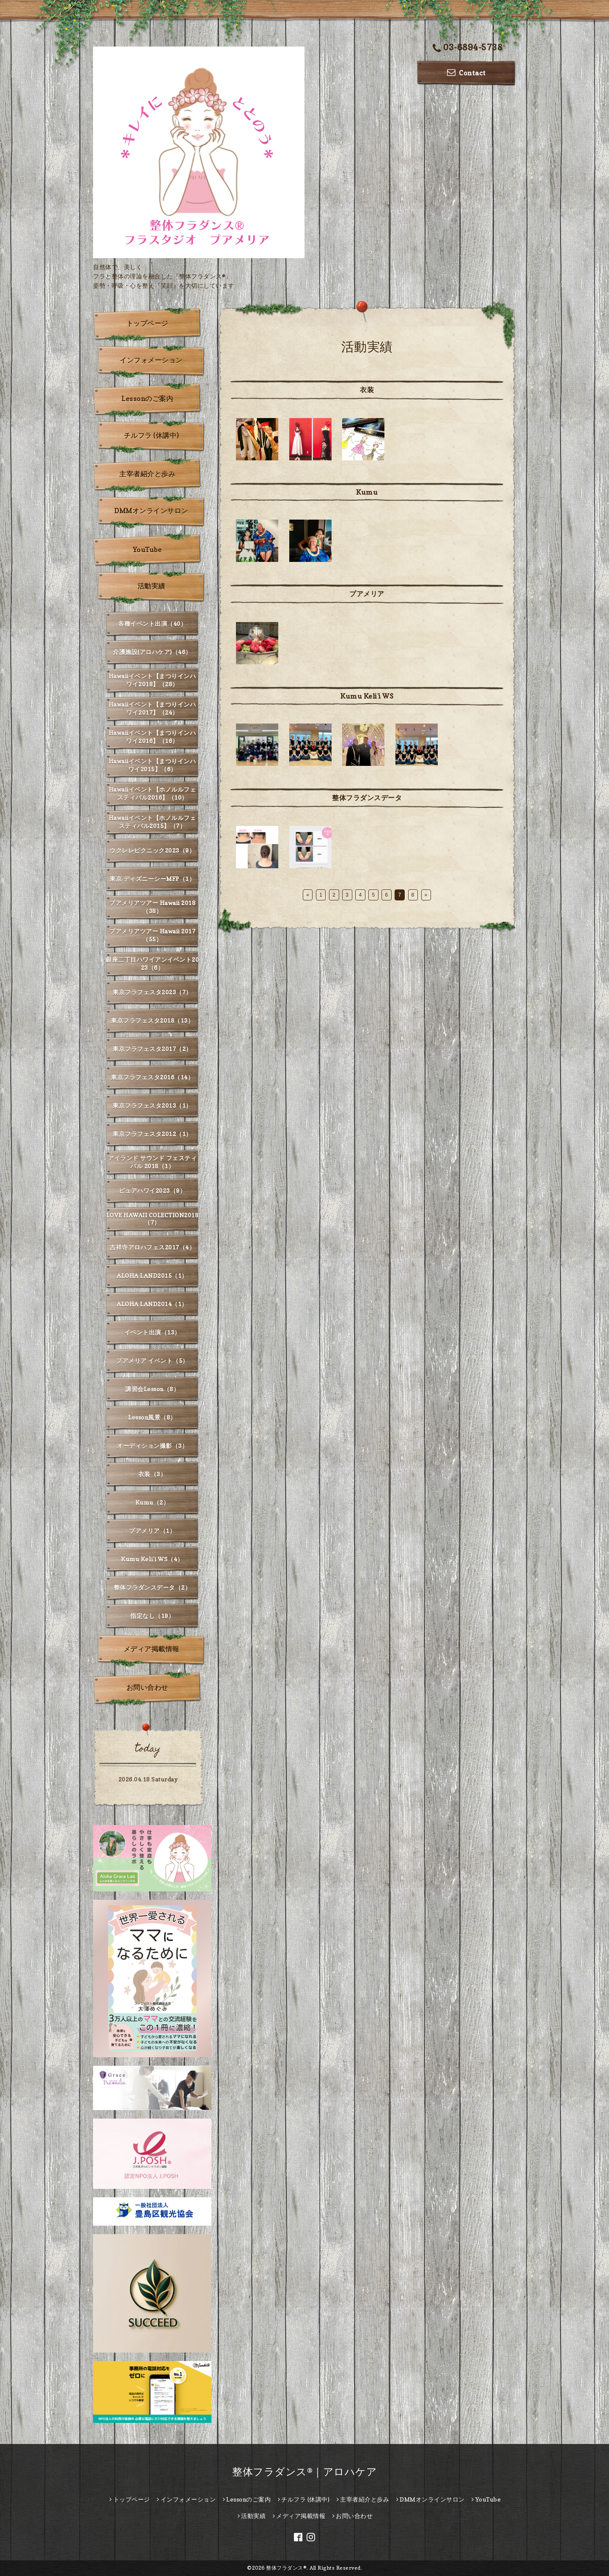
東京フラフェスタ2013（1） (152, 1105)
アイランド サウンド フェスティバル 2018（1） (152, 1162)
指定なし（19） (152, 1615)
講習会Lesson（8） (152, 1389)
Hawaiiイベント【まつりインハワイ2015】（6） (152, 765)
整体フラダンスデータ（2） (152, 1587)
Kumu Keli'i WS (366, 696)
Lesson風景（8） (152, 1417)
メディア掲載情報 (151, 1649)
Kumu (367, 492)
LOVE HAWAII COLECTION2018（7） (152, 1218)
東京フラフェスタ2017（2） (152, 1048)
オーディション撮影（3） (152, 1445)
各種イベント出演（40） (152, 623)
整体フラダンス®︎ (286, 2568)
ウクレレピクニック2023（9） (152, 850)
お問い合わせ (147, 1687)
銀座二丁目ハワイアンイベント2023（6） (152, 963)
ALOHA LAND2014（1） (152, 1303)
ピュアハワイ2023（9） (152, 1190)
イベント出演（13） (152, 1332)
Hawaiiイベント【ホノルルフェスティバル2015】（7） (152, 821)
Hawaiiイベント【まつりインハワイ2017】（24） (152, 708)
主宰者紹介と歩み (147, 474)
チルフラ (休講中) (151, 435)
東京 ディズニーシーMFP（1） (152, 878)
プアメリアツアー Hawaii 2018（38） (152, 906)
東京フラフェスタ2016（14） (152, 1077)
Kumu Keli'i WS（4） (152, 1559)
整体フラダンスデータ (367, 797)
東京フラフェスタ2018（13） (152, 1020)
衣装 (367, 389)
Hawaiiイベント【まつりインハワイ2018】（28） (152, 680)
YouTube (147, 549)
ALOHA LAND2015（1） (152, 1275)
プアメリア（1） (152, 1530)
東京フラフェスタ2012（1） (152, 1133)
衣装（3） (152, 1474)
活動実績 (151, 586)
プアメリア (366, 593)
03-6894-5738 (468, 48)
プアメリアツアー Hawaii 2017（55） (152, 935)
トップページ (147, 323)
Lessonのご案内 (147, 398)
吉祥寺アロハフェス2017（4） (152, 1247)
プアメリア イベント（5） (152, 1360)
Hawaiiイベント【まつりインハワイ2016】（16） (152, 736)
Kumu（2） (152, 1502)
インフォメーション (151, 360)
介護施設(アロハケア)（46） (152, 651)
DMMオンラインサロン (151, 510)
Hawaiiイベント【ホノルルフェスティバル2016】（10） (152, 793)
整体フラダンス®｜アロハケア (304, 2472)
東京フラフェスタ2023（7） (152, 992)
